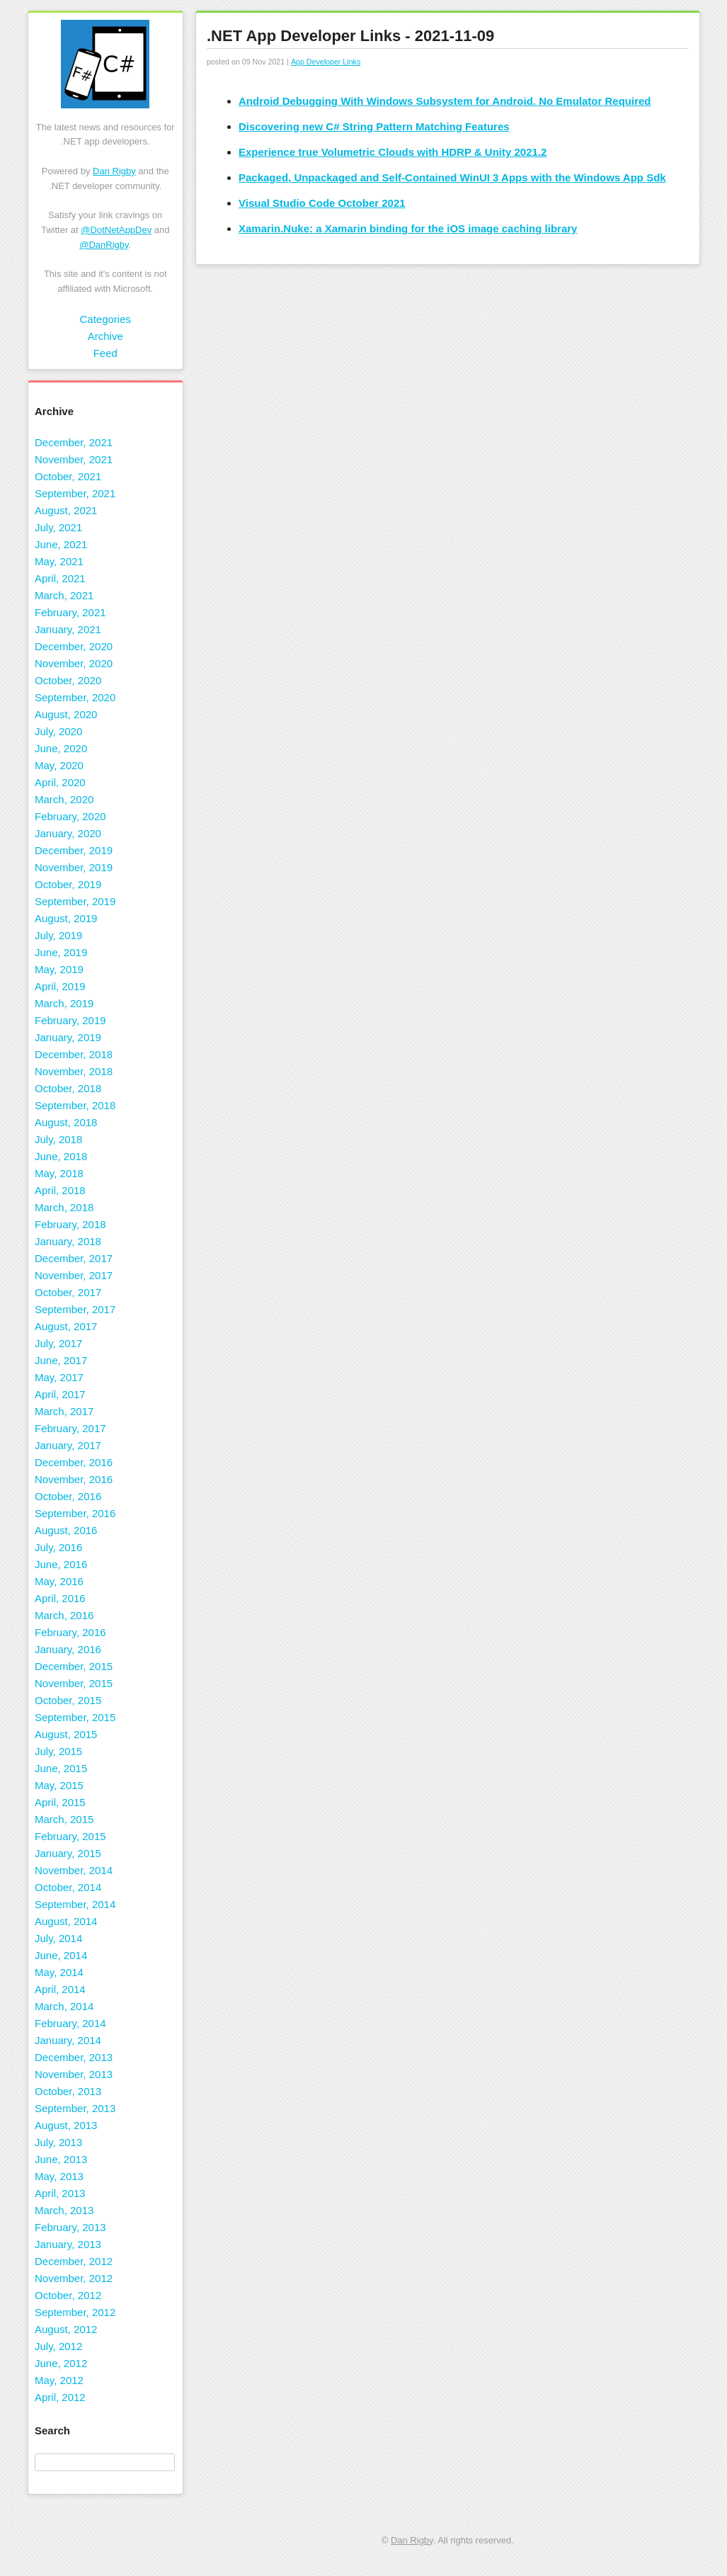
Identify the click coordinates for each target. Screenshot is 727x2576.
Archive (105, 336)
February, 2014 (70, 2023)
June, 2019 (61, 952)
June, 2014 (61, 1955)
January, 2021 (68, 629)
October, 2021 (68, 476)
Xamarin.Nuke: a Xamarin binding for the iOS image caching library (408, 228)
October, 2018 (68, 1088)
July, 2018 (58, 1139)
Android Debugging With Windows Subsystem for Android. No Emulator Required (445, 101)
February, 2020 (70, 816)
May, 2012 (59, 2380)
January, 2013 (68, 2244)
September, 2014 (75, 1904)
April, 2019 (60, 986)
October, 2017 (68, 1292)
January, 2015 (68, 1853)
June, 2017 (61, 1360)
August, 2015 (66, 1734)
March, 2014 (64, 2006)
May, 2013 (59, 2176)
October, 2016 (68, 1496)
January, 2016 (68, 1649)
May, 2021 (59, 561)
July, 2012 (58, 2346)
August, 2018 (66, 1122)
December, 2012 (74, 2261)
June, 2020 (61, 748)
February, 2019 (70, 1020)
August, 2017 (66, 1326)
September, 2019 (75, 901)
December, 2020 (74, 646)
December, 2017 (74, 1258)
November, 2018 (74, 1071)
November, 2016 (74, 1479)
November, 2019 (74, 867)
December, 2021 (74, 442)
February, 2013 (70, 2227)
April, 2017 (60, 1394)
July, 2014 (58, 1938)
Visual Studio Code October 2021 (322, 203)
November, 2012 (74, 2278)
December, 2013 (74, 2057)
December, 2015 (74, 1666)
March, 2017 (64, 1411)
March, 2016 (64, 1615)
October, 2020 (68, 680)
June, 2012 (61, 2363)
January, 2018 (68, 1241)
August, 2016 (66, 1530)
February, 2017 (70, 1428)
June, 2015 (61, 1768)
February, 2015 (70, 1836)
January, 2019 (68, 1037)
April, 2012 (60, 2397)
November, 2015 (74, 1683)
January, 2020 (68, 833)
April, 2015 (60, 1802)
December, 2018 (74, 1054)
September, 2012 (75, 2312)
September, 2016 (75, 1513)
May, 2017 (59, 1377)
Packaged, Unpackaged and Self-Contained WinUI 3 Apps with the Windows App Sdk (452, 177)
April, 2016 (60, 1598)
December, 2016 (74, 1462)
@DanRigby (103, 244)
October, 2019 (68, 884)
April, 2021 (60, 578)
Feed (105, 353)
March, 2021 (64, 595)
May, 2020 (59, 765)
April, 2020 (60, 782)
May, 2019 (59, 969)
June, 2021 (61, 544)
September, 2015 (75, 1717)
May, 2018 (59, 1173)
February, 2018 (70, 1224)
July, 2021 (58, 527)
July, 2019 (58, 935)
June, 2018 (61, 1156)
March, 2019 (64, 1003)
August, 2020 (66, 714)
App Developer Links (325, 61)
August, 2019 (66, 918)
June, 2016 (61, 1564)
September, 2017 (75, 1309)
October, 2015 (68, 1700)
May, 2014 (59, 1972)
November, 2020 (74, 663)
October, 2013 (68, 2091)
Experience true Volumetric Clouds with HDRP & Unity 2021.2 (392, 152)
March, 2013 (64, 2210)
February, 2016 (70, 1632)
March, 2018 (64, 1207)
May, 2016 (59, 1581)
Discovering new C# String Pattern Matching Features (374, 126)
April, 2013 (60, 2193)
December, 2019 (74, 850)
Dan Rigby (114, 171)
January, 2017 (68, 1445)
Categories (105, 319)
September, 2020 (75, 697)
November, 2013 (74, 2074)
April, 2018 (60, 1190)
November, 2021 (74, 459)
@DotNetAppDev (116, 230)
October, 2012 (68, 2295)
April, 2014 (60, 1989)
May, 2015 (59, 1785)
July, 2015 (58, 1751)
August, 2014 (66, 1921)
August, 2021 (66, 510)
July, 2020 (58, 731)
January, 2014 (68, 2040)
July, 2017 (58, 1343)
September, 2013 (75, 2108)
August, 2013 (66, 2125)
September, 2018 (75, 1105)
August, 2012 (66, 2329)
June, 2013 (61, 2159)
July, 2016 (58, 1547)
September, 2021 (75, 493)
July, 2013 (58, 2142)
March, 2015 (64, 1819)
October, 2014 (68, 1887)
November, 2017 (74, 1275)
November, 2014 (74, 1870)
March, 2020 (64, 799)
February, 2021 (70, 612)
